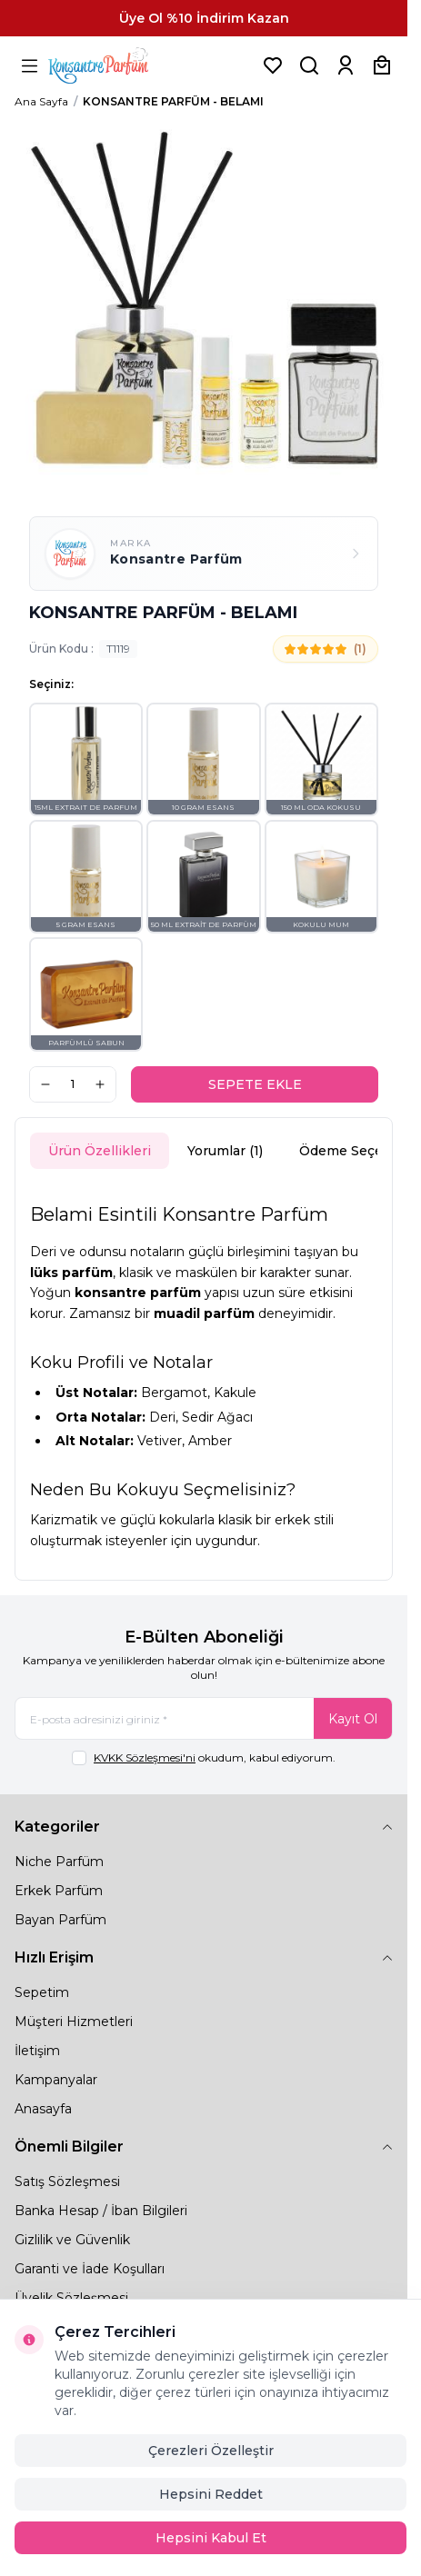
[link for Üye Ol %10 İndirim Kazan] (203, 18)
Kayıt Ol (352, 1719)
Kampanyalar (56, 2080)
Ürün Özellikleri (99, 1151)
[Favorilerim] (273, 65)
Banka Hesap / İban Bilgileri (101, 2210)
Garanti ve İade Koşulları (90, 2269)
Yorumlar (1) (225, 1151)
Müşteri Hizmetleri (74, 2021)
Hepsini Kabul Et (210, 2538)
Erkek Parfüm (59, 1890)
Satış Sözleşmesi (67, 2181)
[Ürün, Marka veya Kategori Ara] (309, 65)
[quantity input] (72, 1084)
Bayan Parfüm (60, 1920)
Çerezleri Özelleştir (211, 2450)
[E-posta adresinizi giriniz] (203, 1718)
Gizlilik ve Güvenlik (72, 2240)
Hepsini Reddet (211, 2494)
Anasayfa (43, 2109)
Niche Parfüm (59, 1861)
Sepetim (42, 1992)
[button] (86, 759)
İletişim (37, 2050)
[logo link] (121, 65)
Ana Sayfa (41, 101)
